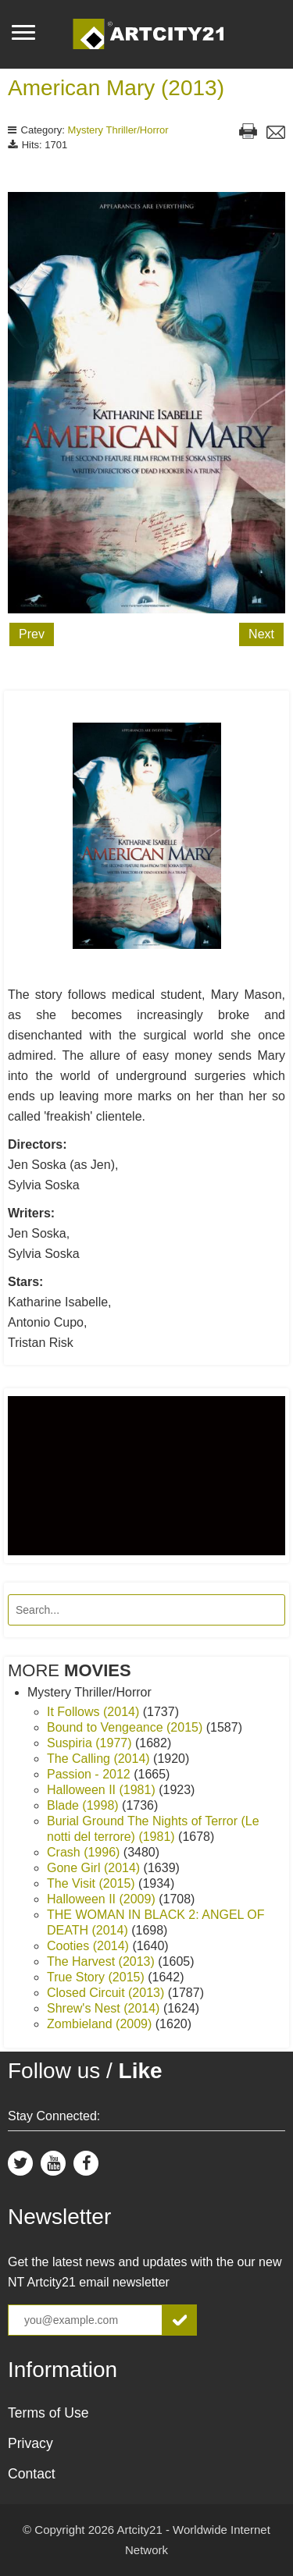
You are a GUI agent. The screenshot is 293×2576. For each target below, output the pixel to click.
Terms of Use (48, 2413)
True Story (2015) (97, 1977)
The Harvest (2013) (102, 1961)
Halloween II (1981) (103, 1789)
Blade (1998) (84, 1805)
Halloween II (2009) (103, 1899)
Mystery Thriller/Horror (118, 130)
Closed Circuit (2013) (107, 1992)
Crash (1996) (85, 1852)
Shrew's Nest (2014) (105, 2008)
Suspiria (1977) (91, 1743)
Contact (31, 2474)
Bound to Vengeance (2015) (126, 1727)
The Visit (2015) (92, 1883)
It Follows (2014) (95, 1711)
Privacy (30, 2443)
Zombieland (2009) (101, 2024)
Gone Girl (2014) (95, 1867)
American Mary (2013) (116, 88)
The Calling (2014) (100, 1758)
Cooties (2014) (89, 1945)
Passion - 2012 (90, 1774)
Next (261, 634)
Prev (32, 634)
